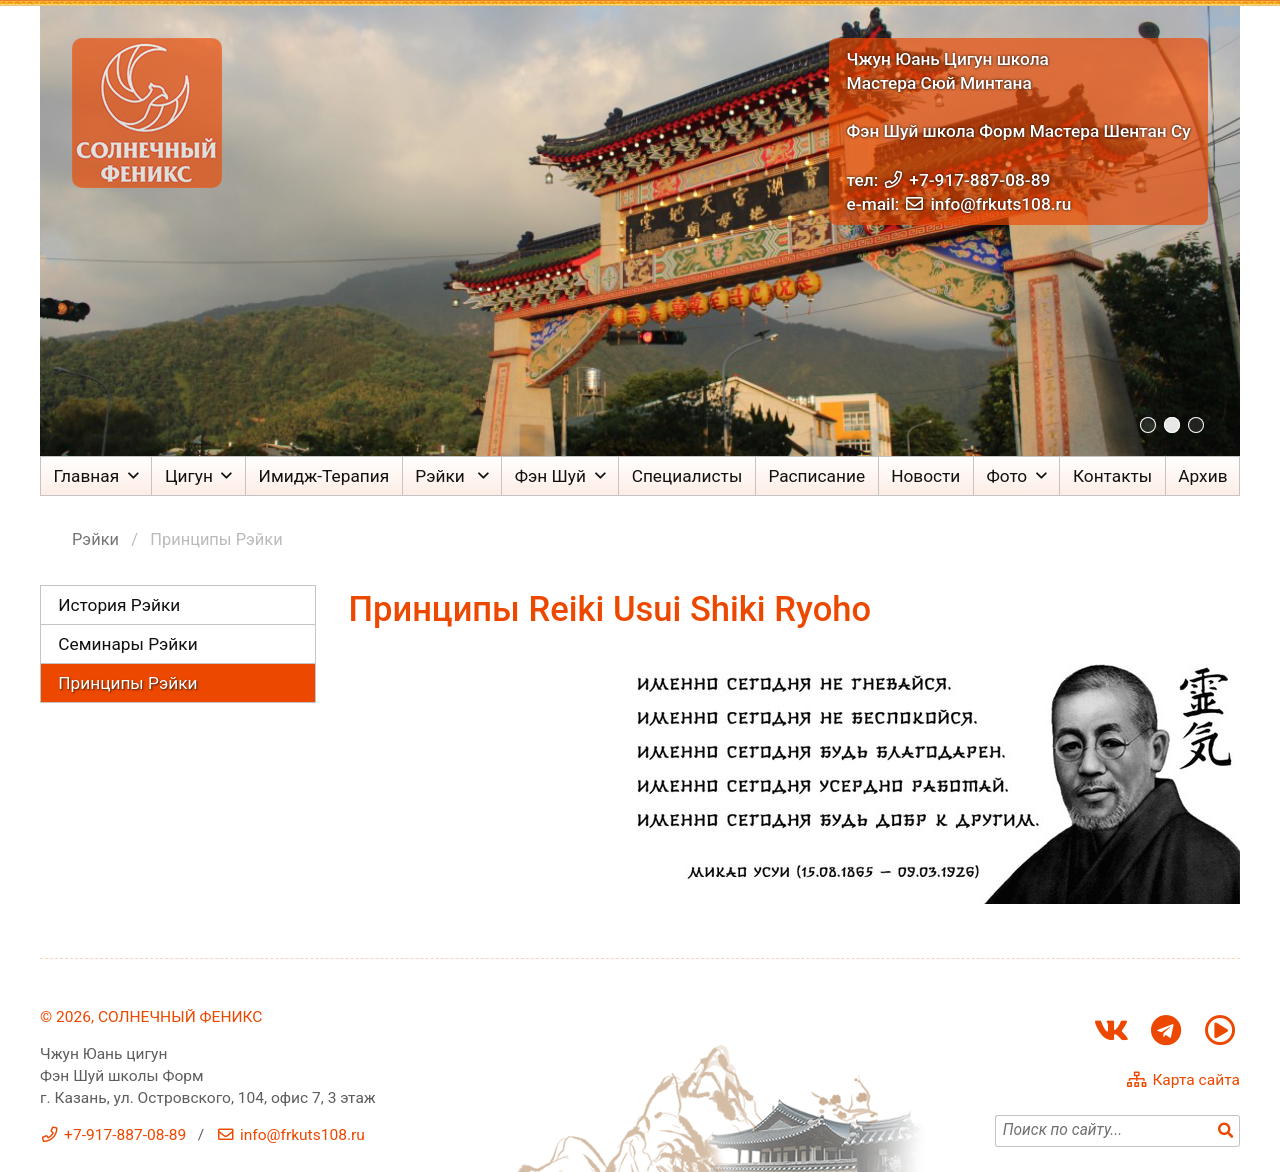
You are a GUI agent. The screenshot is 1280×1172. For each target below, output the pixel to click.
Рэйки (442, 476)
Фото (1006, 476)
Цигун (189, 476)
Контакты (1112, 476)
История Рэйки (119, 605)
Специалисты (687, 476)
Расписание (816, 476)
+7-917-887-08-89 (979, 180)
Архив (1202, 476)
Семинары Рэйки (127, 644)
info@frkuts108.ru (1000, 204)
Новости (925, 476)
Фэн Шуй (550, 476)
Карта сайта (1196, 1080)
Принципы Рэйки (127, 683)
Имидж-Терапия (324, 476)
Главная (87, 476)
